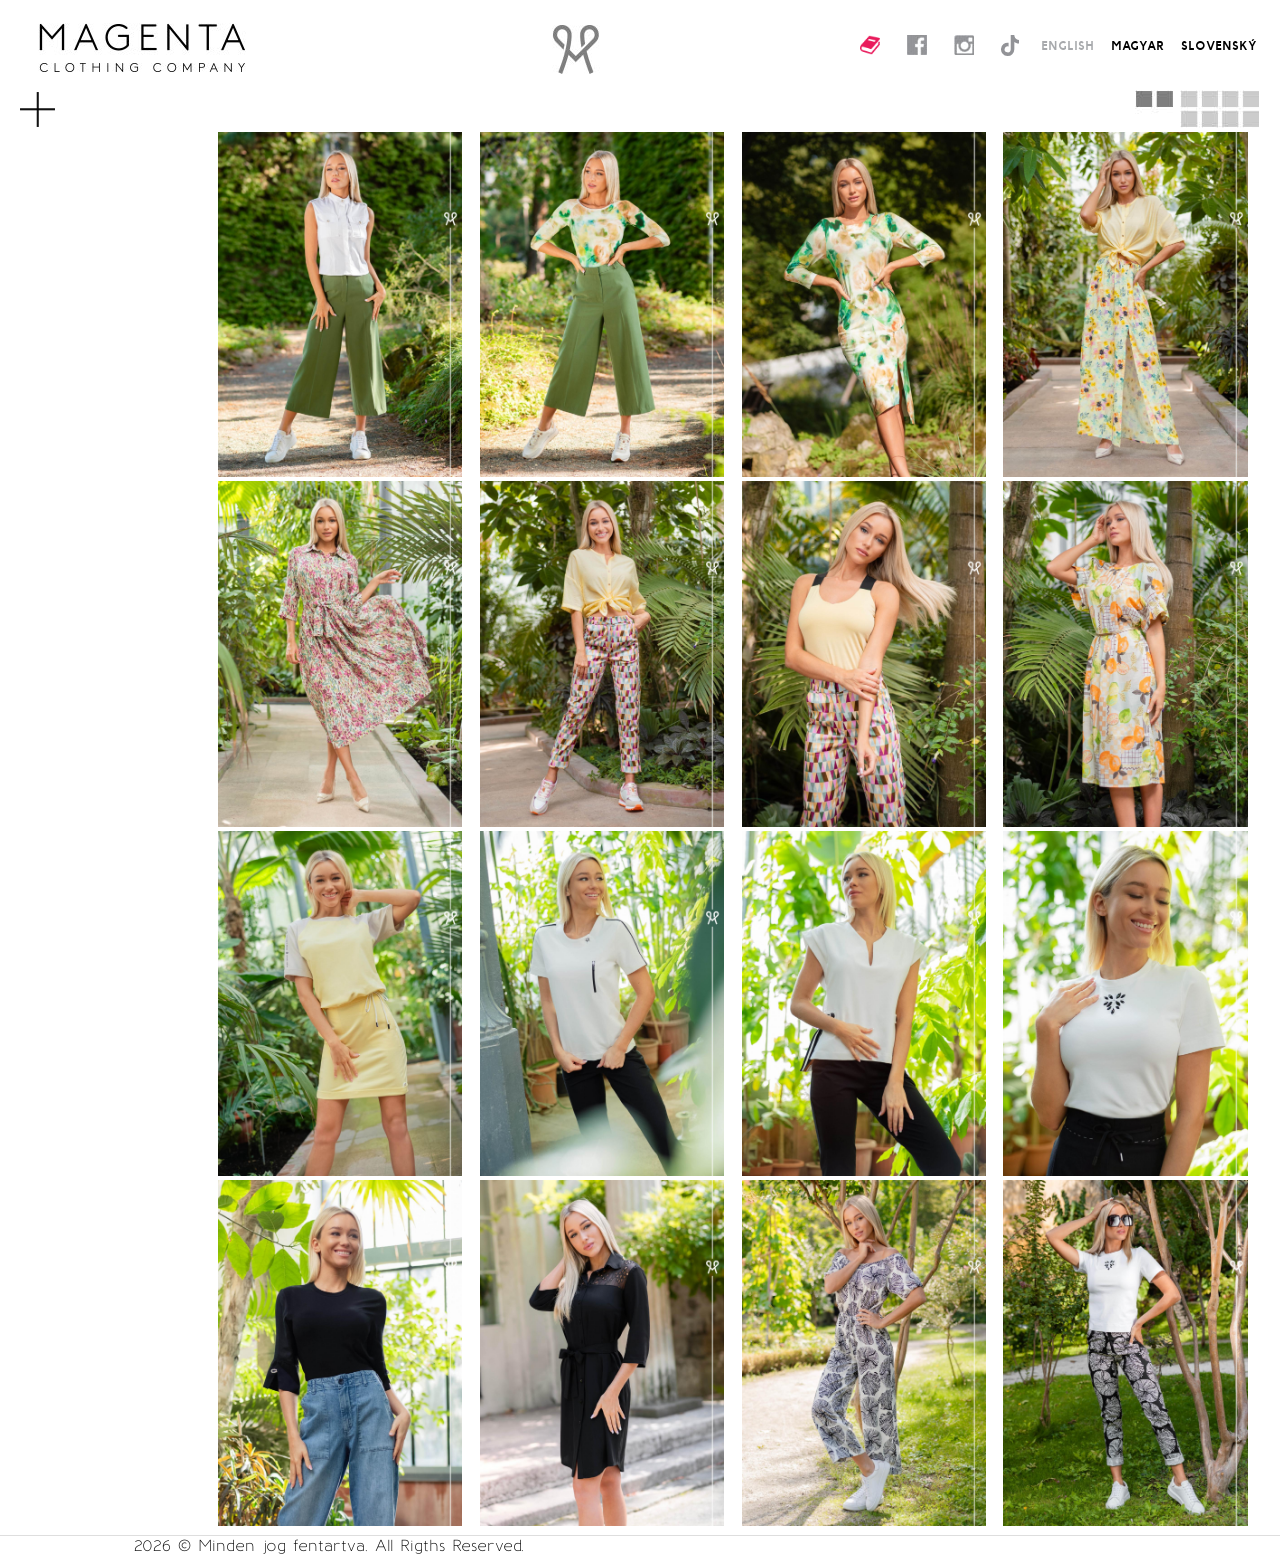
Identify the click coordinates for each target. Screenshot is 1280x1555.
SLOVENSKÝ (1219, 45)
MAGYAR (1137, 45)
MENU (63, 100)
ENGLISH (1067, 45)
